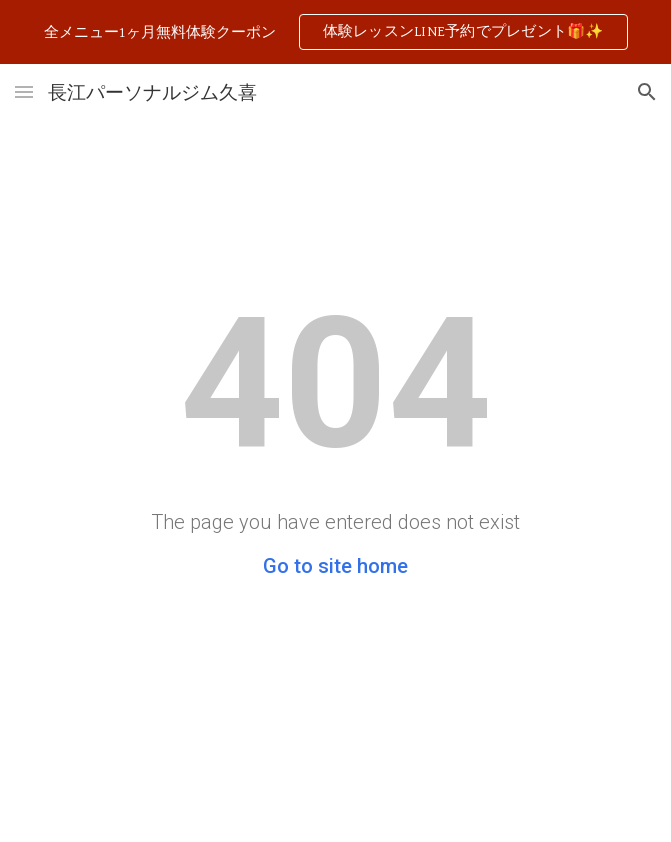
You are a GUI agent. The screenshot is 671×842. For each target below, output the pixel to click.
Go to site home (335, 566)
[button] (24, 91)
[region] (335, 32)
